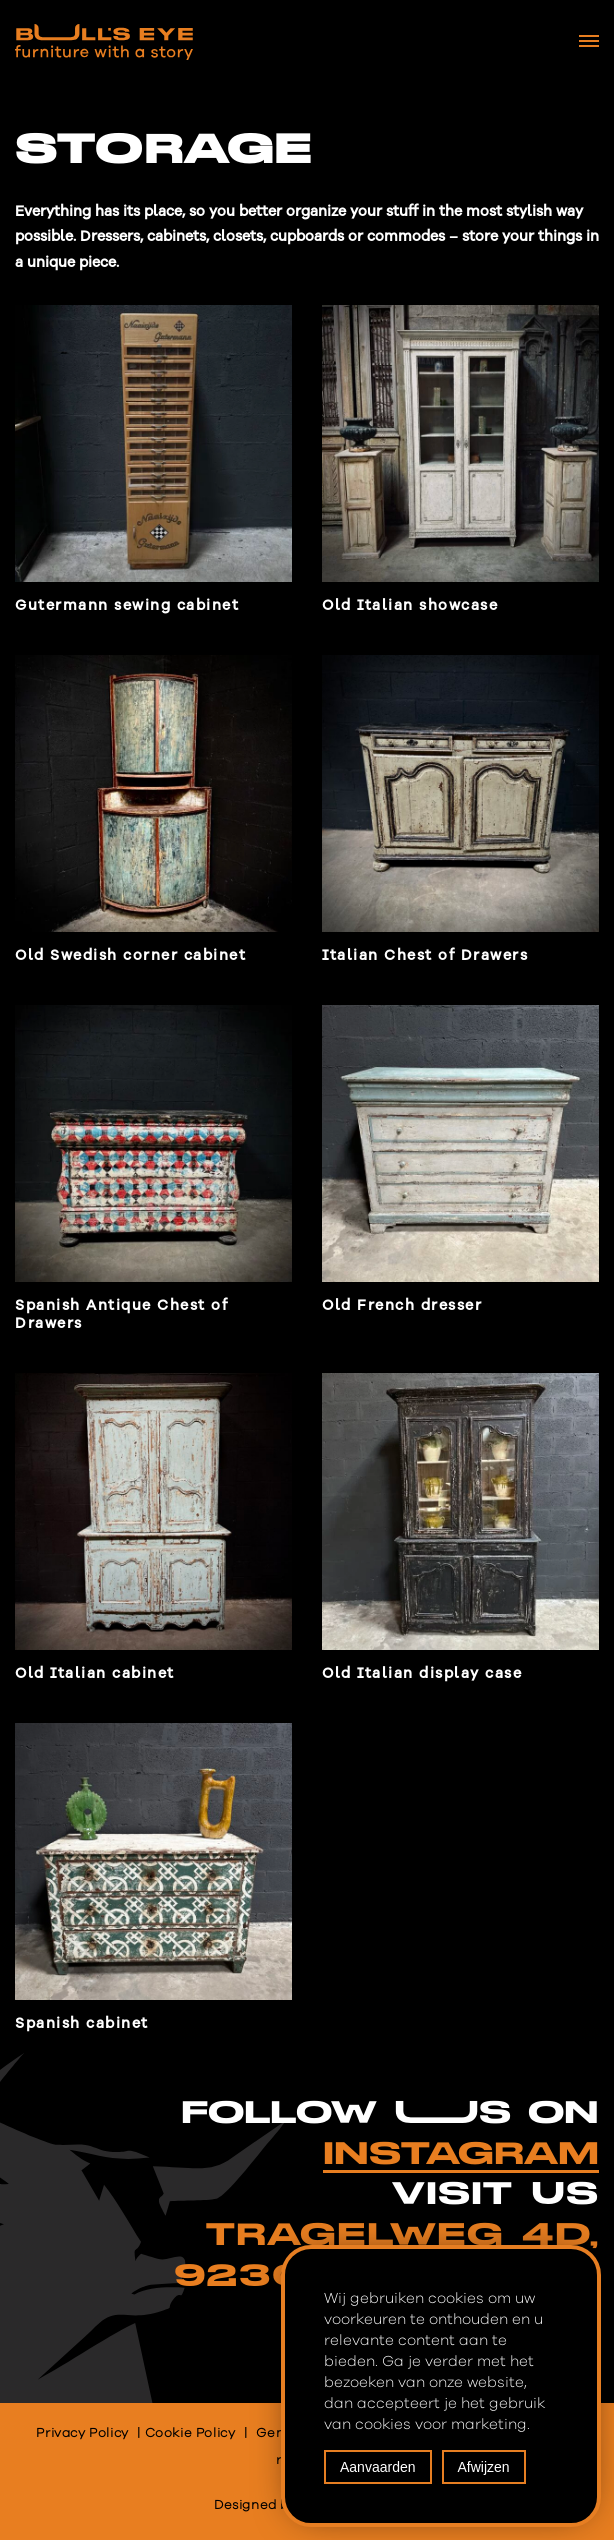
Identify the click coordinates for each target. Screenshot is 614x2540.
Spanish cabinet (82, 2023)
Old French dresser (402, 1305)
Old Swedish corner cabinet (130, 955)
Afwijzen (484, 2467)
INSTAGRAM (461, 2154)
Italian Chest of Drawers (425, 955)
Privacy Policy (82, 2433)
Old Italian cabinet (95, 1673)
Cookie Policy (190, 2433)
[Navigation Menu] (589, 41)
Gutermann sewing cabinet (127, 605)
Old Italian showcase (410, 605)
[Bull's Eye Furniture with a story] (104, 42)
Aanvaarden (378, 2467)
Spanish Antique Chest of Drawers (121, 1314)
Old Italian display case (422, 1673)
